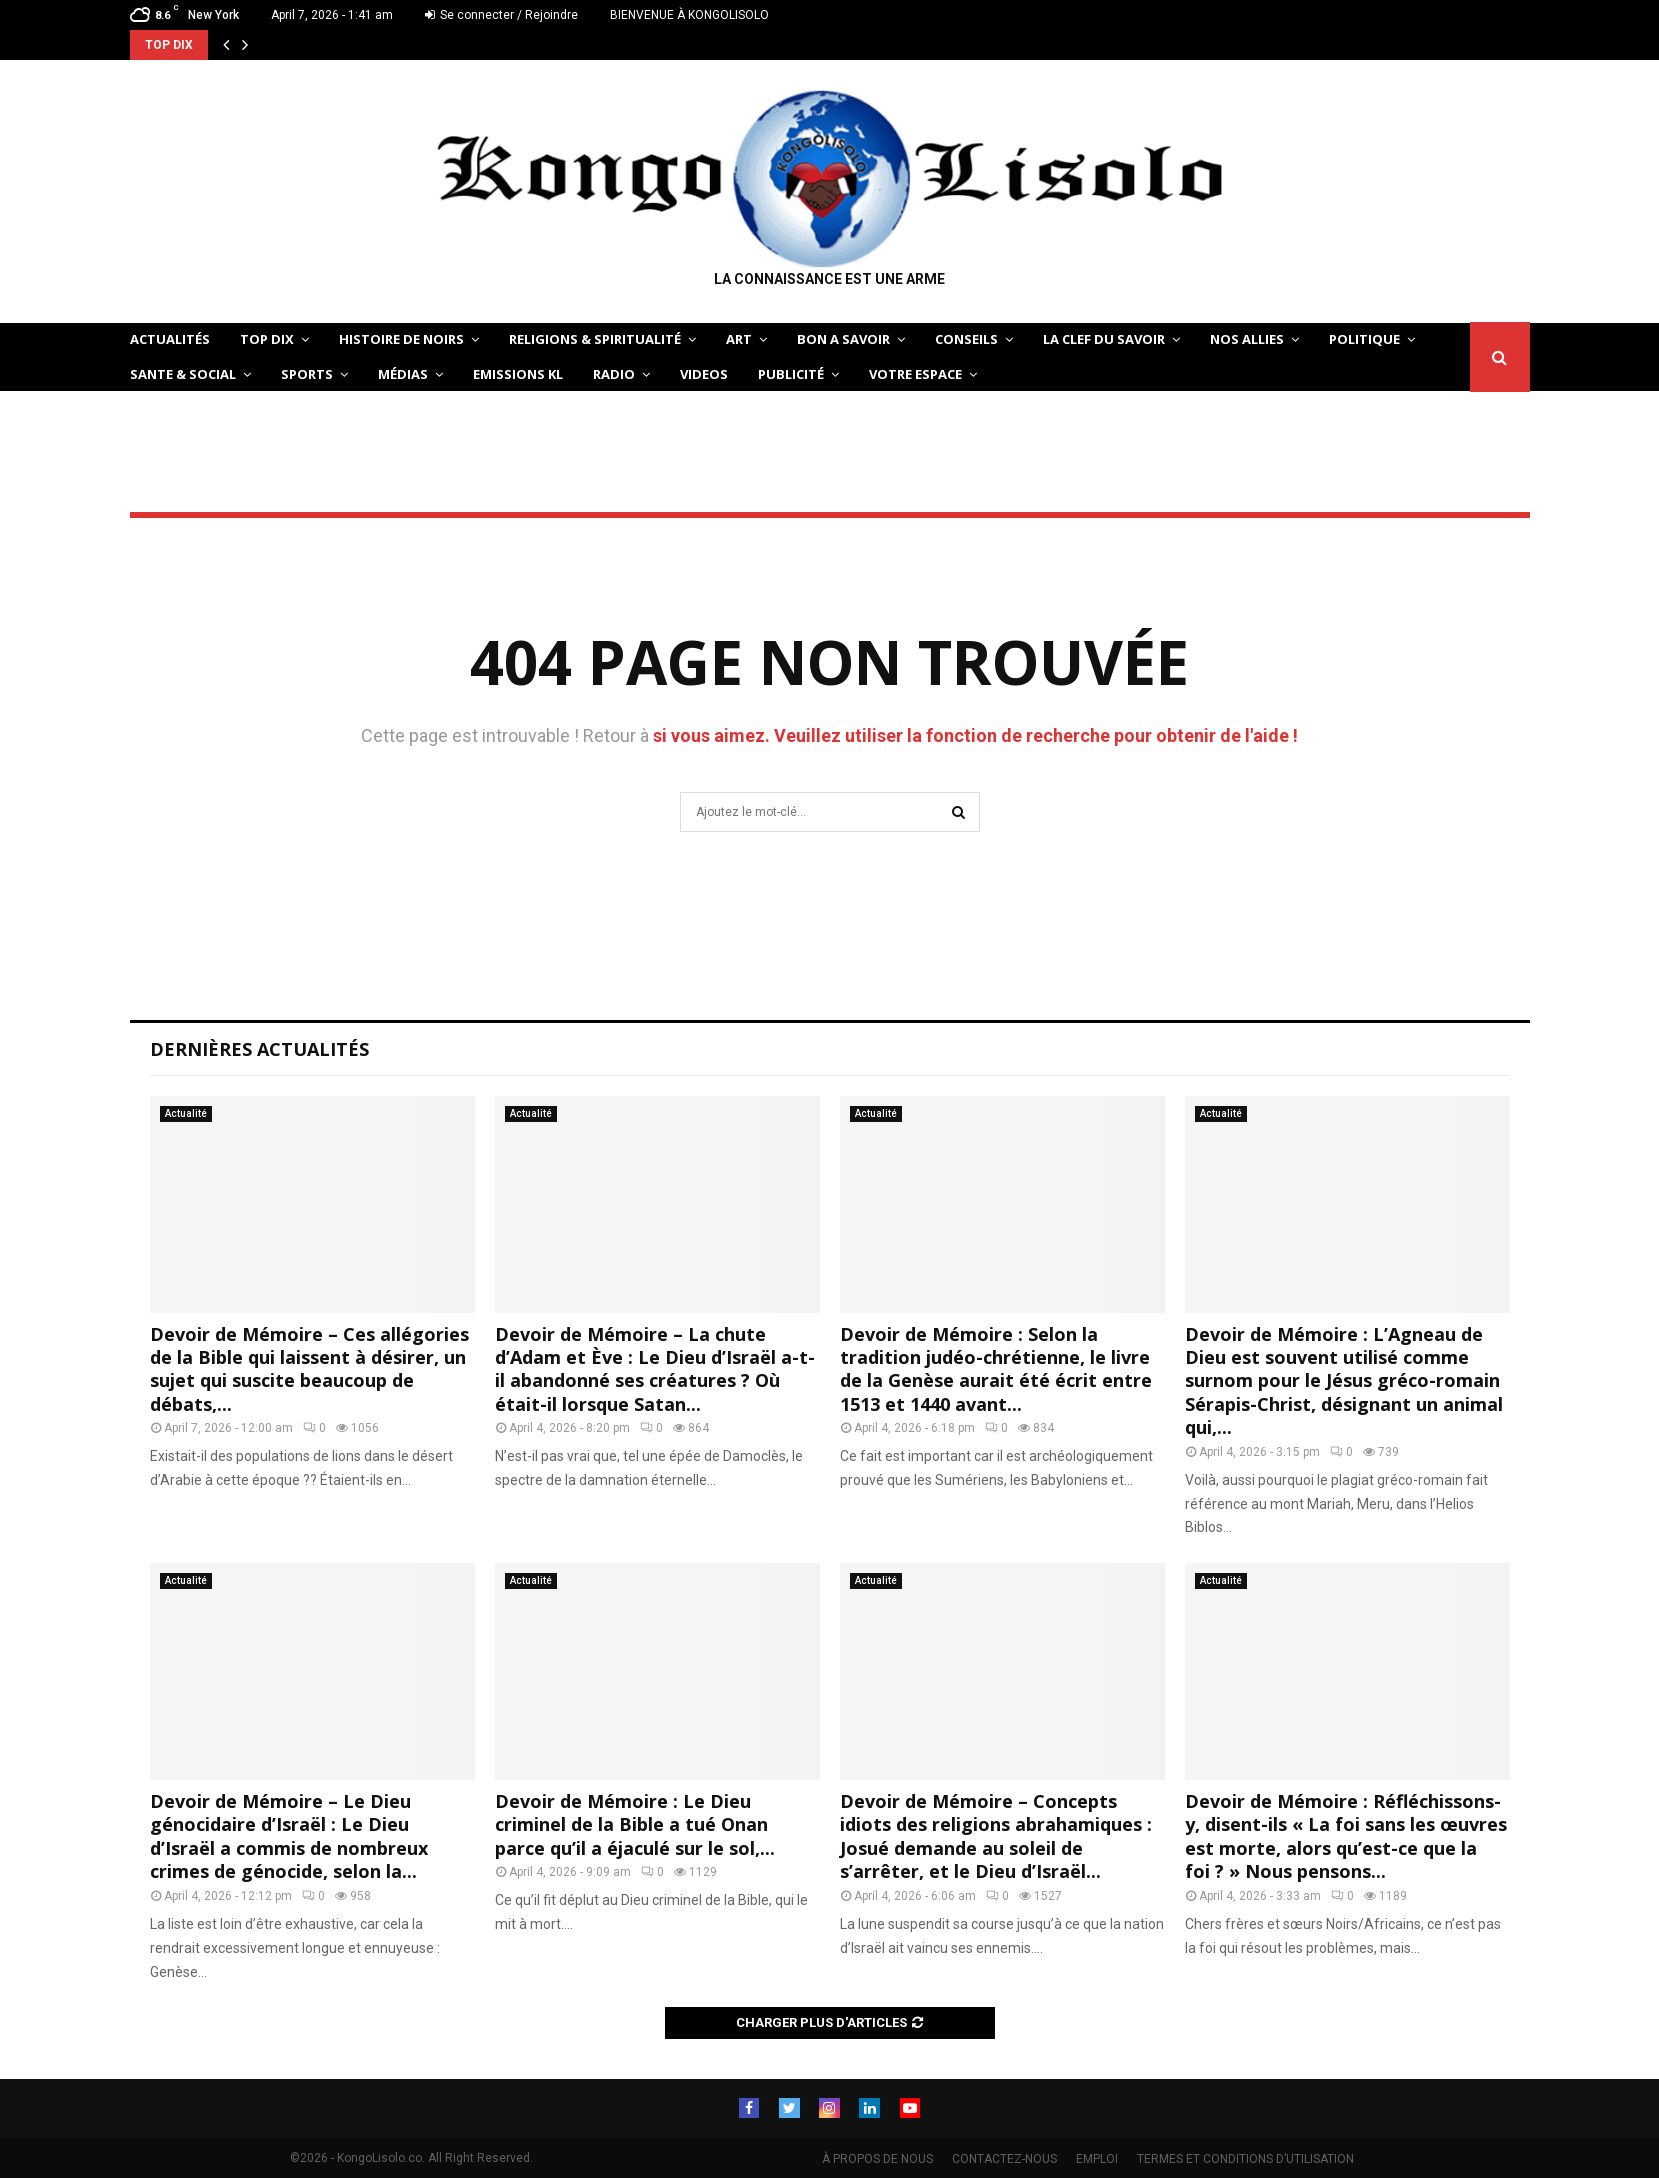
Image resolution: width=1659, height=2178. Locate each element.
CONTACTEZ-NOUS (1004, 2159)
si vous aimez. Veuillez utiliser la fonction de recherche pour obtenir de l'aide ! (975, 735)
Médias (403, 374)
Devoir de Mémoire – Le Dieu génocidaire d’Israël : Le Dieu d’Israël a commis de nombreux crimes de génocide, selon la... (289, 1836)
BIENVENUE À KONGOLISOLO (689, 15)
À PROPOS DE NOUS (877, 2159)
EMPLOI (1097, 2159)
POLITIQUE (1364, 339)
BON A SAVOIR (843, 339)
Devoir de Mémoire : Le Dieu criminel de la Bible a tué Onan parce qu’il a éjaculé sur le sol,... (635, 1824)
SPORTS (307, 374)
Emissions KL (518, 374)
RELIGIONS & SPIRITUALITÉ (595, 339)
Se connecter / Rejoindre (501, 15)
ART (739, 339)
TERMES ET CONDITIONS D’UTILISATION (1245, 2159)
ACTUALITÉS (170, 339)
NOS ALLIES (1247, 339)
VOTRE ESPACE (915, 374)
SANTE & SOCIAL (183, 374)
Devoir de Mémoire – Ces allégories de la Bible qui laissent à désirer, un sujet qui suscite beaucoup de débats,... (309, 1369)
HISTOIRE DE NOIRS (401, 339)
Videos (704, 374)
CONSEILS (966, 339)
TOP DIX (267, 339)
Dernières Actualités (259, 1049)
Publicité (791, 374)
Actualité (186, 1113)
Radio (614, 374)
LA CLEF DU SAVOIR (1104, 339)
